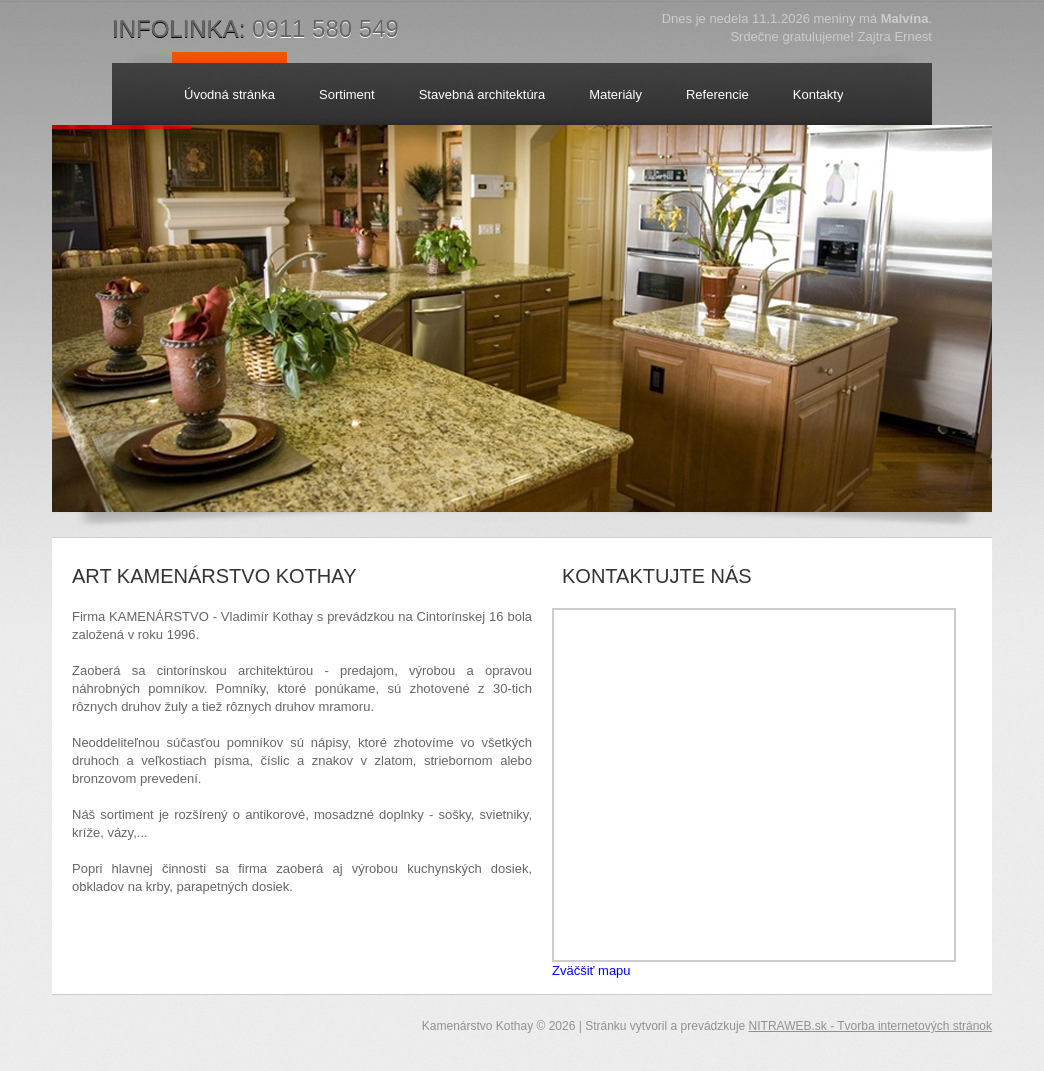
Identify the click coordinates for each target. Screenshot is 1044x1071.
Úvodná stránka (229, 94)
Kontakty (818, 94)
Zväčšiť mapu (591, 970)
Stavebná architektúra (482, 94)
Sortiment (347, 94)
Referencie (717, 94)
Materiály (615, 94)
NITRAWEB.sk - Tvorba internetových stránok (870, 1026)
